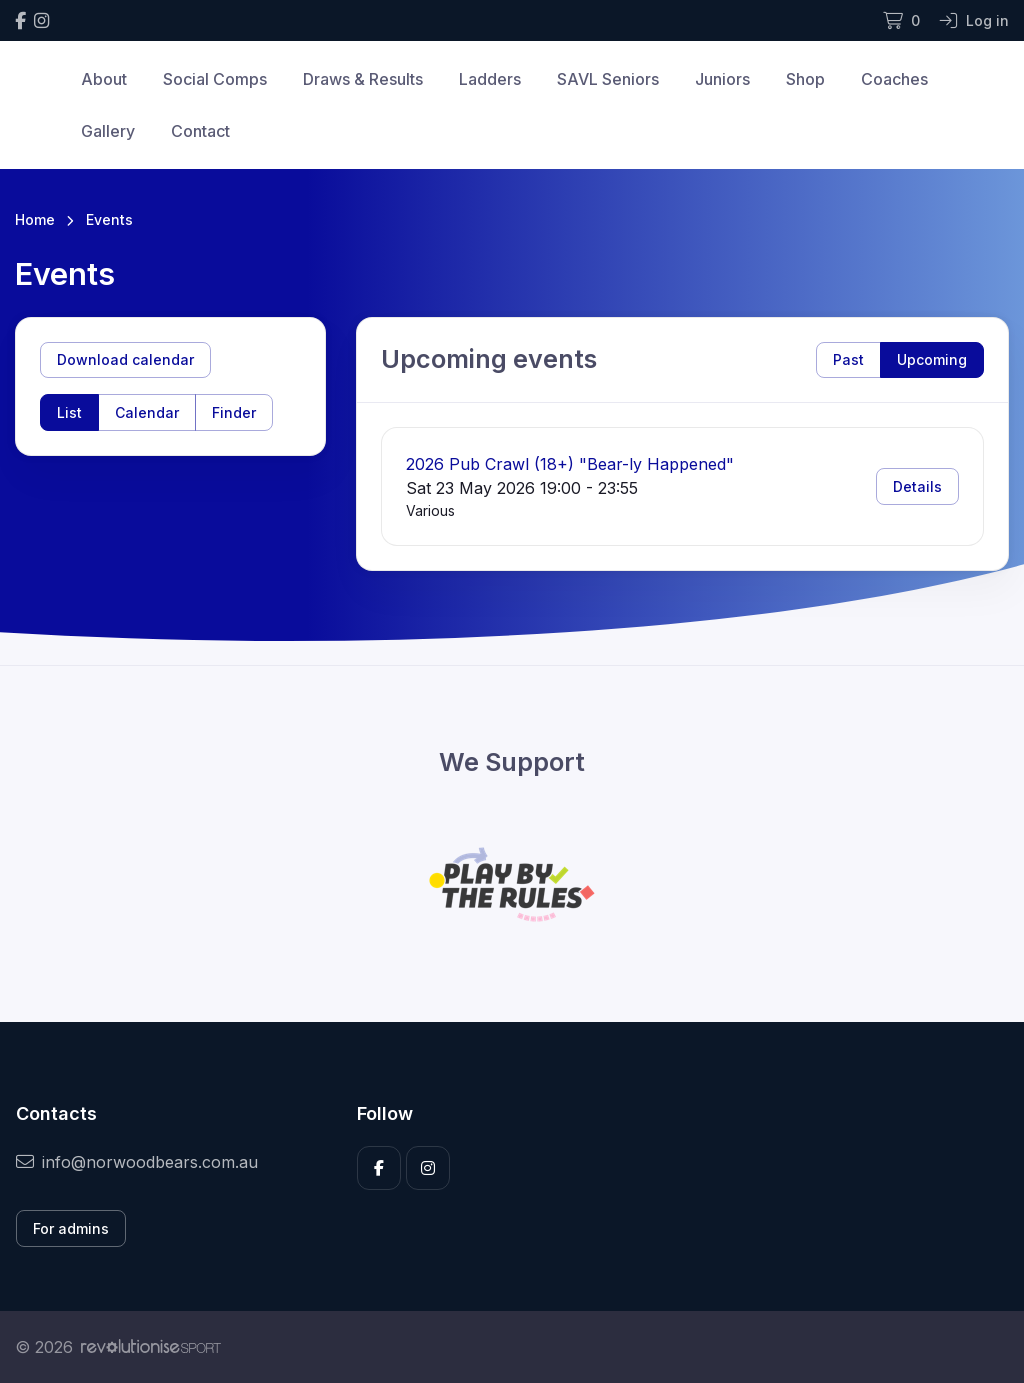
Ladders (490, 79)
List (69, 412)
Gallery (108, 131)
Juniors (722, 79)
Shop (805, 79)
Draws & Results (363, 79)
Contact (200, 131)
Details (917, 486)
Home (35, 219)
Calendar (147, 412)
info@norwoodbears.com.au (137, 1162)
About (104, 79)
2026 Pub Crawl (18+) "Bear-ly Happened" (570, 464)
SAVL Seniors (608, 79)
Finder (234, 412)
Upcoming (932, 359)
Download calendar (125, 359)
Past (848, 359)
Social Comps (215, 79)
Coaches (894, 79)
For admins (71, 1228)
